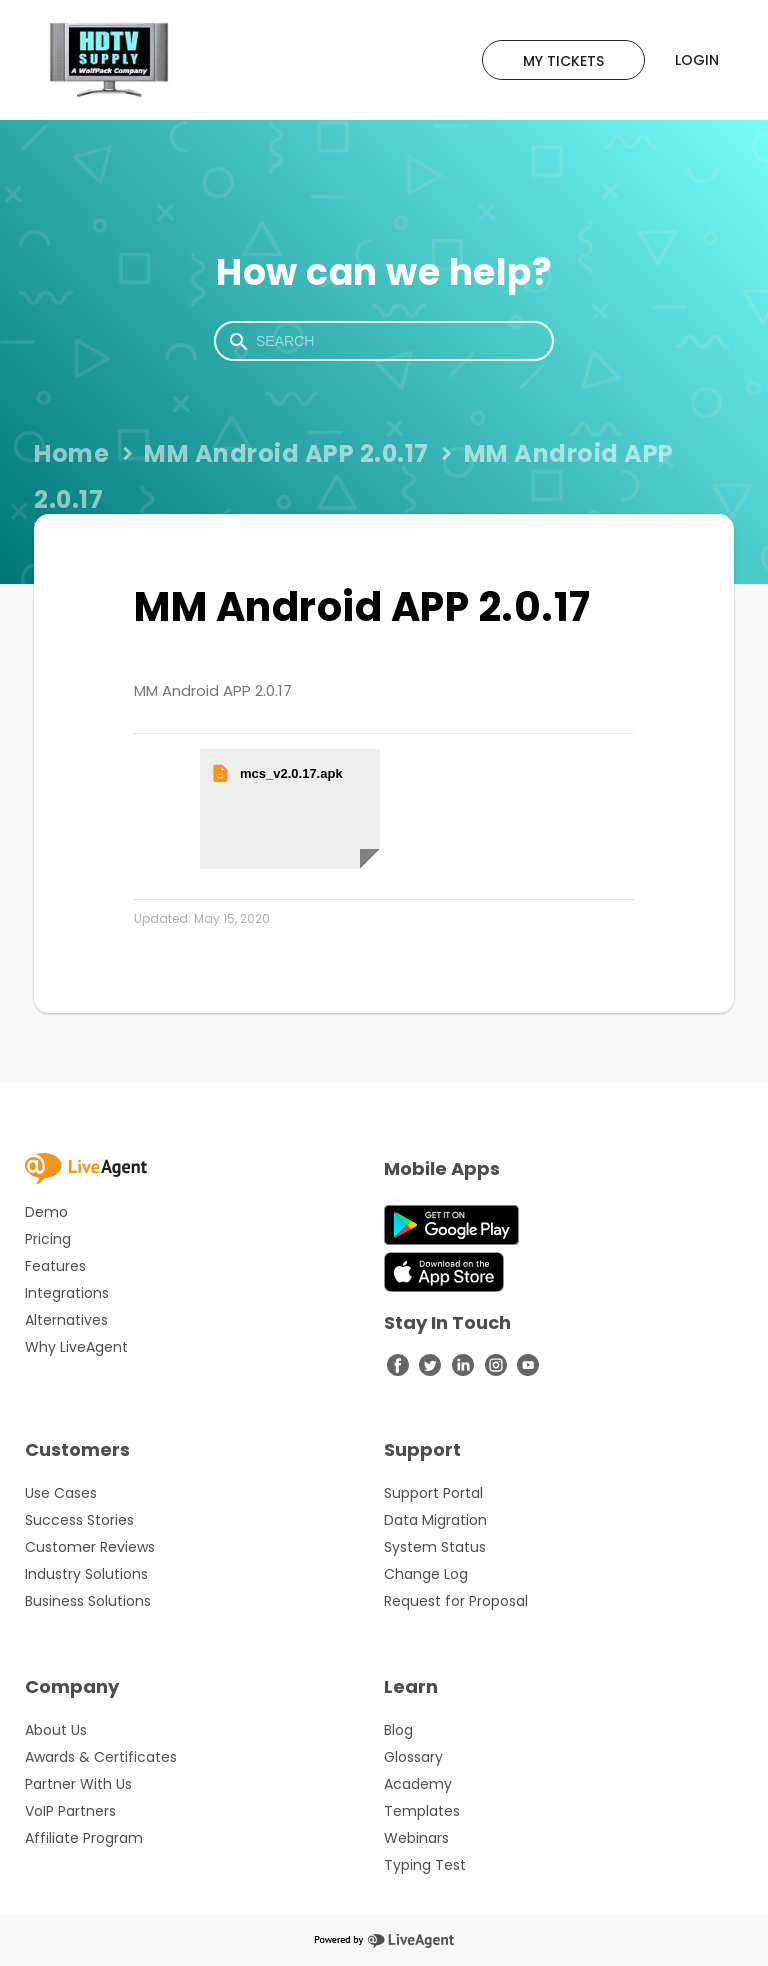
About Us (56, 1730)
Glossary (413, 1757)
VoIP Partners (70, 1811)
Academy (418, 1784)
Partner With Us (78, 1784)
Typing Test (425, 1865)
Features (55, 1266)
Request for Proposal (456, 1601)
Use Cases (61, 1493)
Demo (46, 1212)
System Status (435, 1547)
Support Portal (433, 1493)
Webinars (416, 1838)
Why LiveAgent (76, 1347)
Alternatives (66, 1320)
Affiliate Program (84, 1838)
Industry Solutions (86, 1574)
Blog (398, 1730)
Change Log (426, 1574)
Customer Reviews (90, 1547)
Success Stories (79, 1520)
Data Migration (435, 1520)
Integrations (67, 1293)
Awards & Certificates (101, 1757)
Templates (422, 1811)
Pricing (48, 1239)
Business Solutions (88, 1601)
